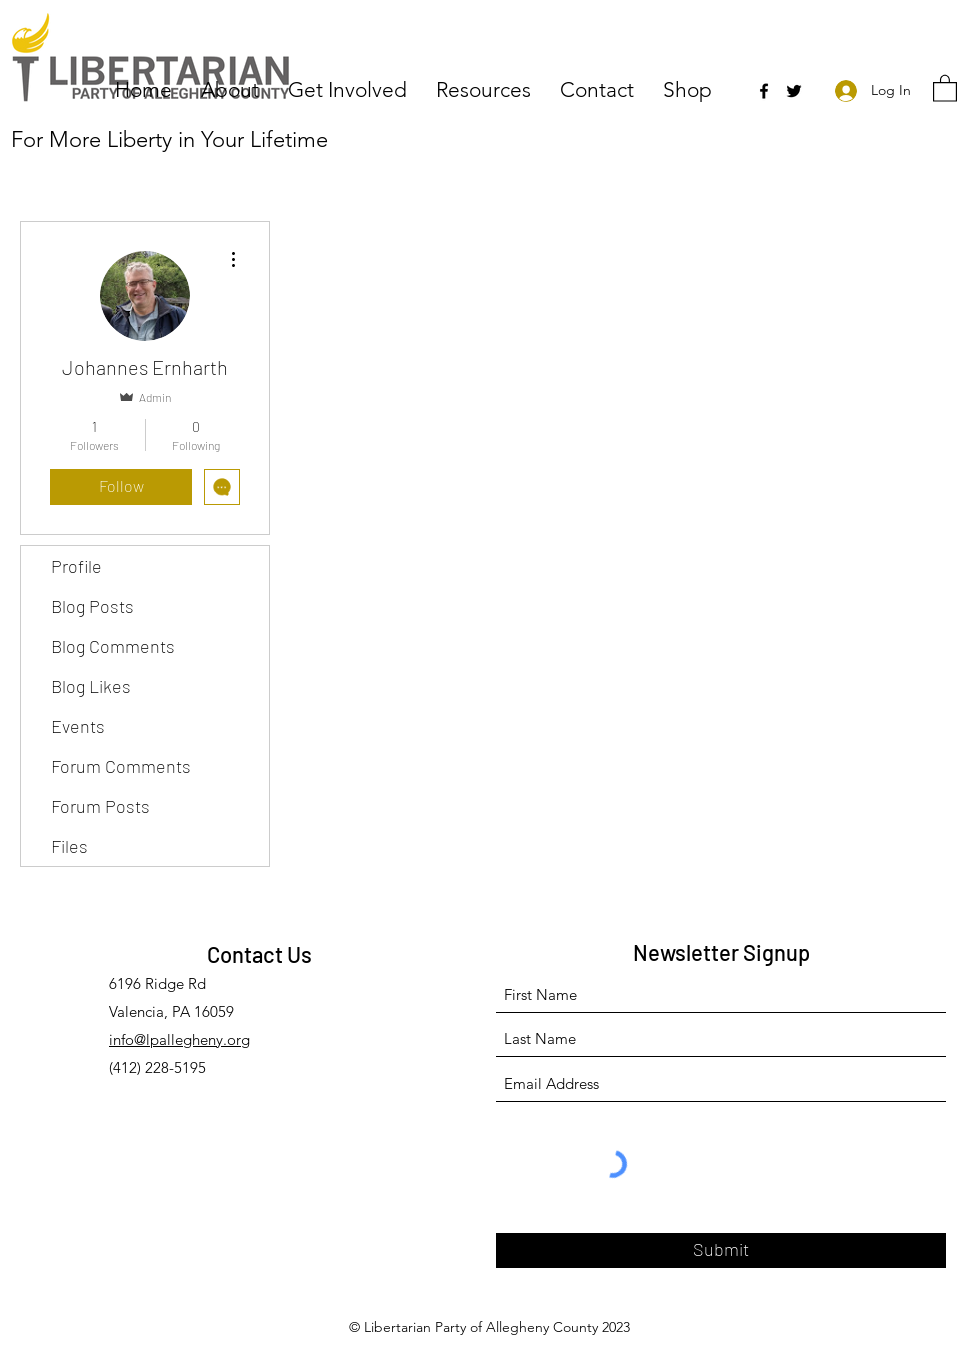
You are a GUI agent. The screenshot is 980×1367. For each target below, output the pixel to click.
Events (78, 726)
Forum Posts (100, 806)
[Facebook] (764, 91)
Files (69, 846)
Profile (76, 566)
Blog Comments (113, 646)
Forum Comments (121, 766)
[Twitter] (794, 91)
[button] (234, 88)
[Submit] (721, 1250)
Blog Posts (92, 606)
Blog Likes (91, 686)
